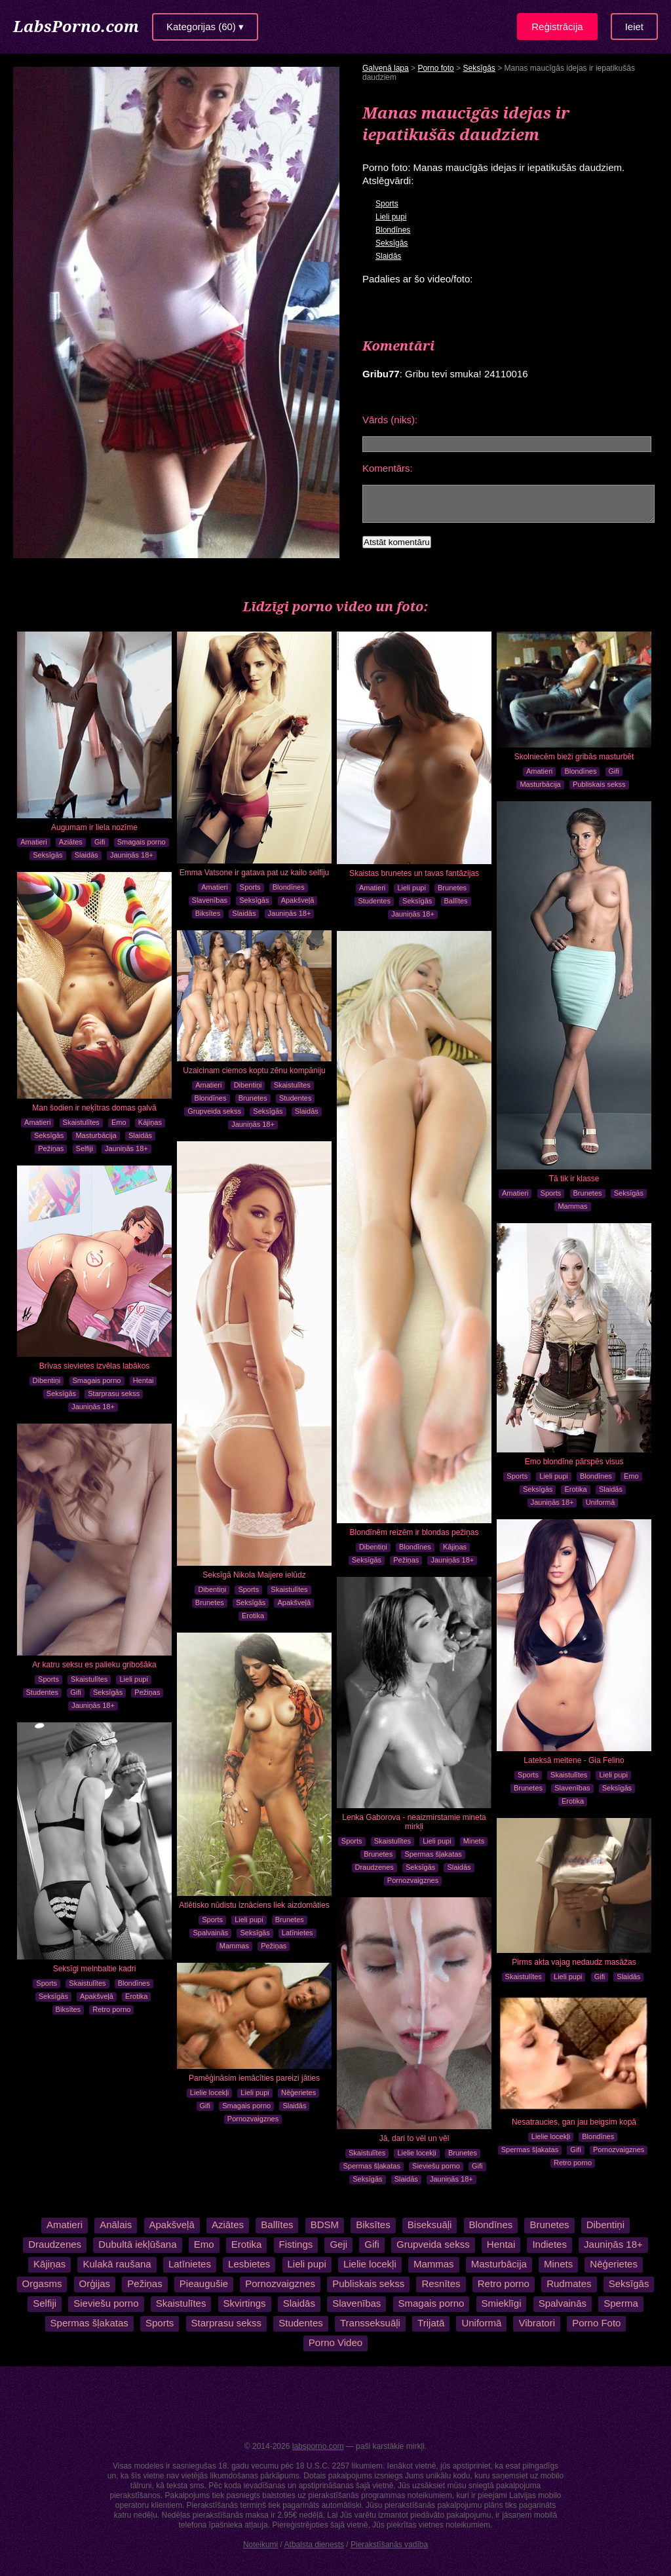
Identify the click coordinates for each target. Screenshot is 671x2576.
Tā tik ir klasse (574, 1178)
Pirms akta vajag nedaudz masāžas (574, 1962)
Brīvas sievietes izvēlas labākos (94, 1366)
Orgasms (42, 2283)
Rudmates (568, 2283)
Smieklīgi (502, 2303)
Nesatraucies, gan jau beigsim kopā (574, 2122)
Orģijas (95, 2283)
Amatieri (33, 842)
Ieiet (634, 26)
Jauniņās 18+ (131, 855)
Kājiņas (150, 1122)
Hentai (143, 1380)
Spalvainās (210, 1933)
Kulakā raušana (117, 2263)
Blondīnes (392, 230)
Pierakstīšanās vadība (389, 2544)
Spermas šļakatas (432, 1854)
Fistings (296, 2244)
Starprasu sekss (114, 1393)
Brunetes (452, 888)
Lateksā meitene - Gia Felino (574, 1760)
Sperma (621, 2303)
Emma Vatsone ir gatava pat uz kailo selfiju (255, 872)
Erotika (253, 1615)
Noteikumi (260, 2544)
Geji (338, 2244)
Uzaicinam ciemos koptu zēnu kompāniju (254, 1070)
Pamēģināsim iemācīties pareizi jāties (254, 2078)
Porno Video (335, 2342)
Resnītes (440, 2283)
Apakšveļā (298, 900)
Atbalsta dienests (314, 2544)
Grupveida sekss (214, 1111)
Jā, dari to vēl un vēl (414, 2138)
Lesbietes (249, 2263)
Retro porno (111, 2009)
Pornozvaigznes (412, 1880)
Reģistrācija (557, 26)
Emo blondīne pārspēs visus (574, 1461)
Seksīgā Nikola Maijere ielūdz (253, 1575)
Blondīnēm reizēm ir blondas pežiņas (414, 1532)
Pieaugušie (204, 2283)
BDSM (323, 2224)
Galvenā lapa (385, 68)
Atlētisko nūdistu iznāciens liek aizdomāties (254, 1905)
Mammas (572, 1206)
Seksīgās (479, 68)
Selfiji (84, 1148)
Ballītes (456, 901)
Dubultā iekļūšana (137, 2244)
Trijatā (430, 2322)
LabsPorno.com (76, 26)
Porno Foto (596, 2322)
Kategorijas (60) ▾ (205, 26)
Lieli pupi (390, 216)
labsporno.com (318, 2446)
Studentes (374, 901)
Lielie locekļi (416, 2153)
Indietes (549, 2244)
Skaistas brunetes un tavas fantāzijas (414, 873)
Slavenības (209, 900)
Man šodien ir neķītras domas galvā (94, 1107)
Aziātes (71, 842)
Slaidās (388, 256)
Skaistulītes (81, 1122)
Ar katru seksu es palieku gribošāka (94, 1664)
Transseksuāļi (370, 2322)
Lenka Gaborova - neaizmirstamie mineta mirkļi (414, 1822)
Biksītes (208, 913)
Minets (473, 1841)
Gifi (99, 842)
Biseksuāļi (429, 2224)
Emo (118, 1122)
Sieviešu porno (436, 2166)
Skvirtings (244, 2303)
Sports (386, 203)
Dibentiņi (248, 1085)
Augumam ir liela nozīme (94, 827)
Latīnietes (297, 1933)
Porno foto (435, 68)
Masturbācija (540, 784)
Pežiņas (51, 1148)
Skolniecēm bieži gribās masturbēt (574, 756)
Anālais (116, 2224)
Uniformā (600, 1502)
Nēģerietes (298, 2092)
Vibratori (536, 2322)
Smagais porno (141, 842)
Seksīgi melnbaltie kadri (94, 1968)
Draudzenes (374, 1867)
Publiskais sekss (599, 784)
